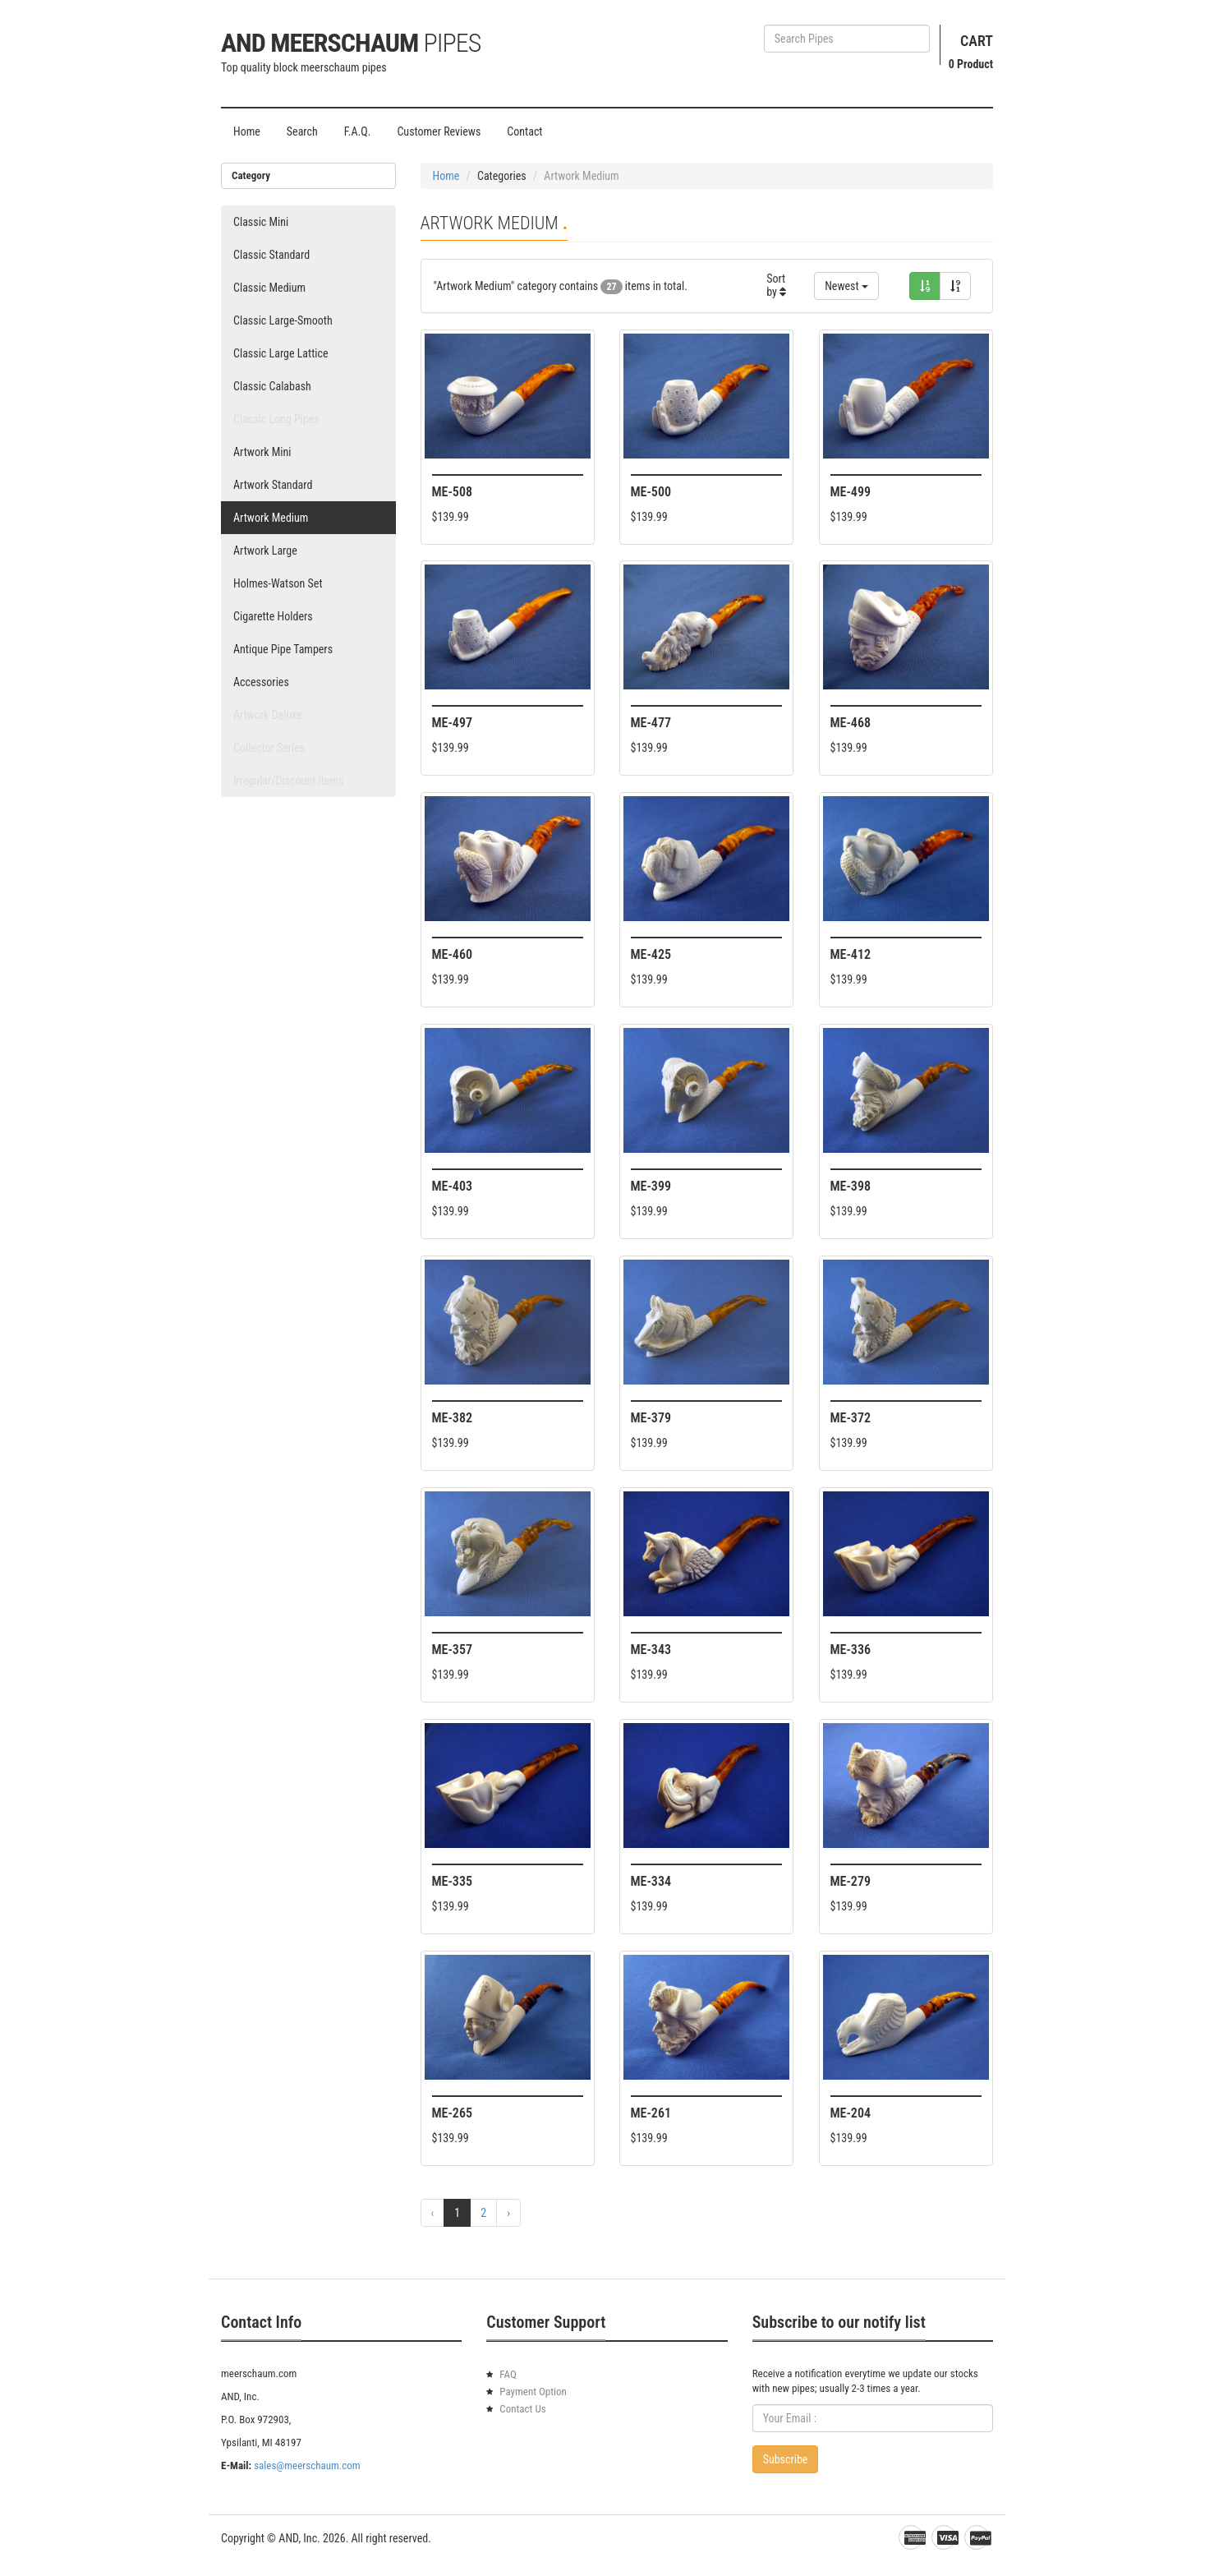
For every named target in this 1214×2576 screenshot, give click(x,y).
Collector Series (269, 747)
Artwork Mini (262, 452)
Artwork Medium (270, 517)
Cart (976, 40)
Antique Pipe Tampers (283, 649)
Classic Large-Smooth (283, 320)
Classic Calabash (272, 386)
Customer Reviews (439, 131)
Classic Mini (260, 221)
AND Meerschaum (351, 42)
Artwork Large (265, 550)
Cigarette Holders (273, 616)
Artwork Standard (272, 484)
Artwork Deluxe (267, 714)
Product (971, 64)
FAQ (507, 2374)
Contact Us (522, 2409)
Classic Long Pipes (276, 419)
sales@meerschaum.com (307, 2465)
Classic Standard (271, 254)
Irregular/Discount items (288, 780)
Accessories (261, 682)
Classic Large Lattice (281, 353)
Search (302, 131)
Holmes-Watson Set (278, 583)
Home (246, 131)
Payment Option (533, 2391)
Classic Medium (269, 287)
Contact (524, 131)
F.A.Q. (357, 131)
